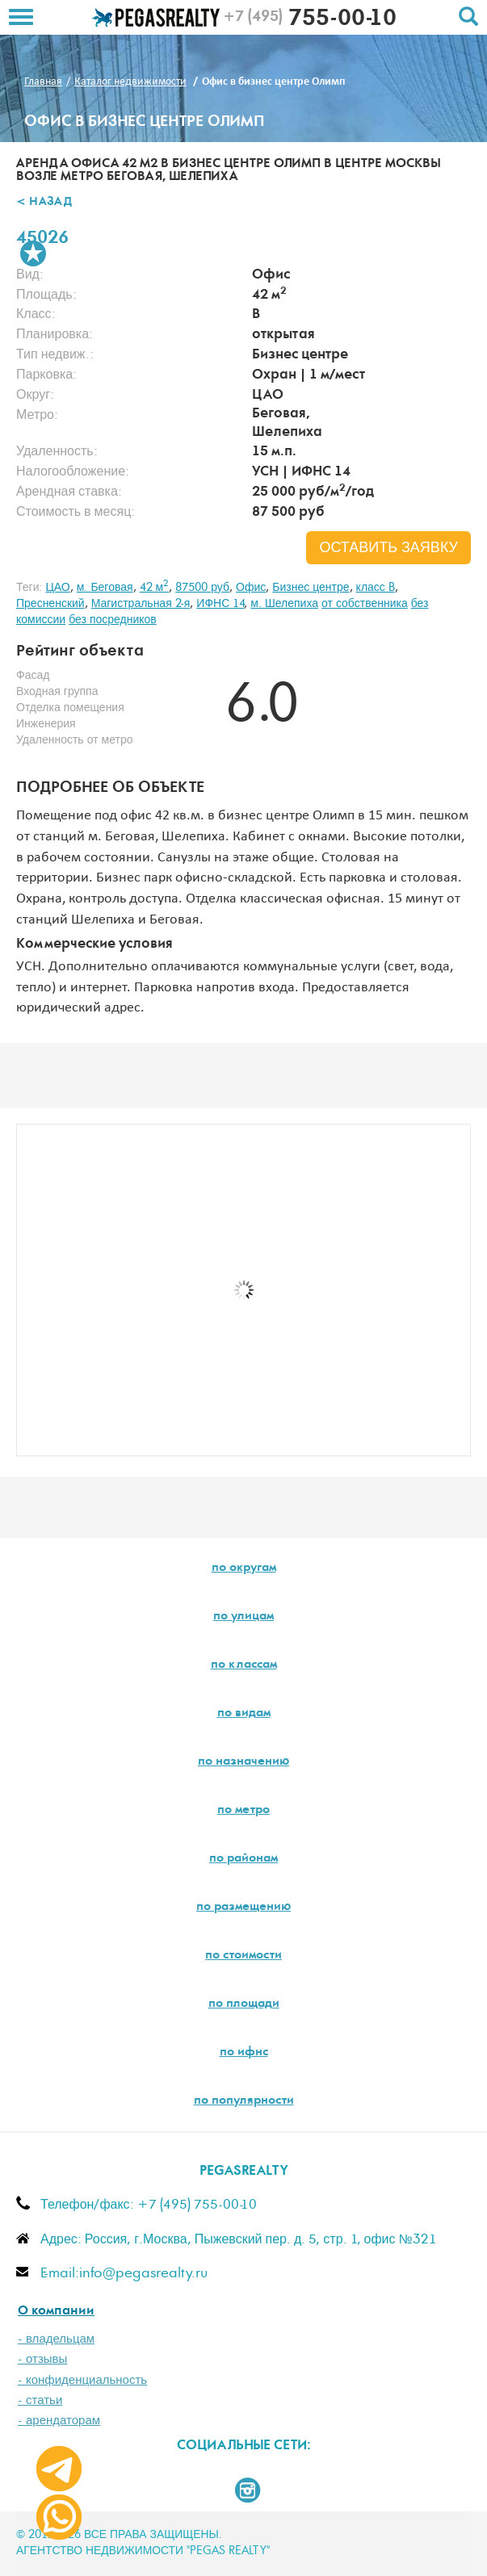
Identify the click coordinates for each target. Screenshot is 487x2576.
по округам (244, 1568)
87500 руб (202, 587)
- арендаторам (59, 2421)
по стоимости (243, 1956)
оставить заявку (388, 548)
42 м (155, 587)
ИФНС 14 (220, 603)
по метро (243, 1810)
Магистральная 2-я (141, 603)
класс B (375, 587)
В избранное (33, 253)
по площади (243, 2004)
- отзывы (42, 2359)
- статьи (40, 2400)
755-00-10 (310, 20)
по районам (243, 1859)
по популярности (244, 2101)
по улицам (243, 1617)
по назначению (243, 1762)
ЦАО (57, 587)
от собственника (364, 603)
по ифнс (244, 2053)
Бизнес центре (310, 587)
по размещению (243, 1907)
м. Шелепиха (284, 603)
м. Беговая (105, 587)
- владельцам (56, 2339)
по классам (244, 1665)
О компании (56, 2312)
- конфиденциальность (82, 2380)
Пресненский (50, 603)
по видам (244, 1713)
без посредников (113, 620)
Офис (251, 587)
